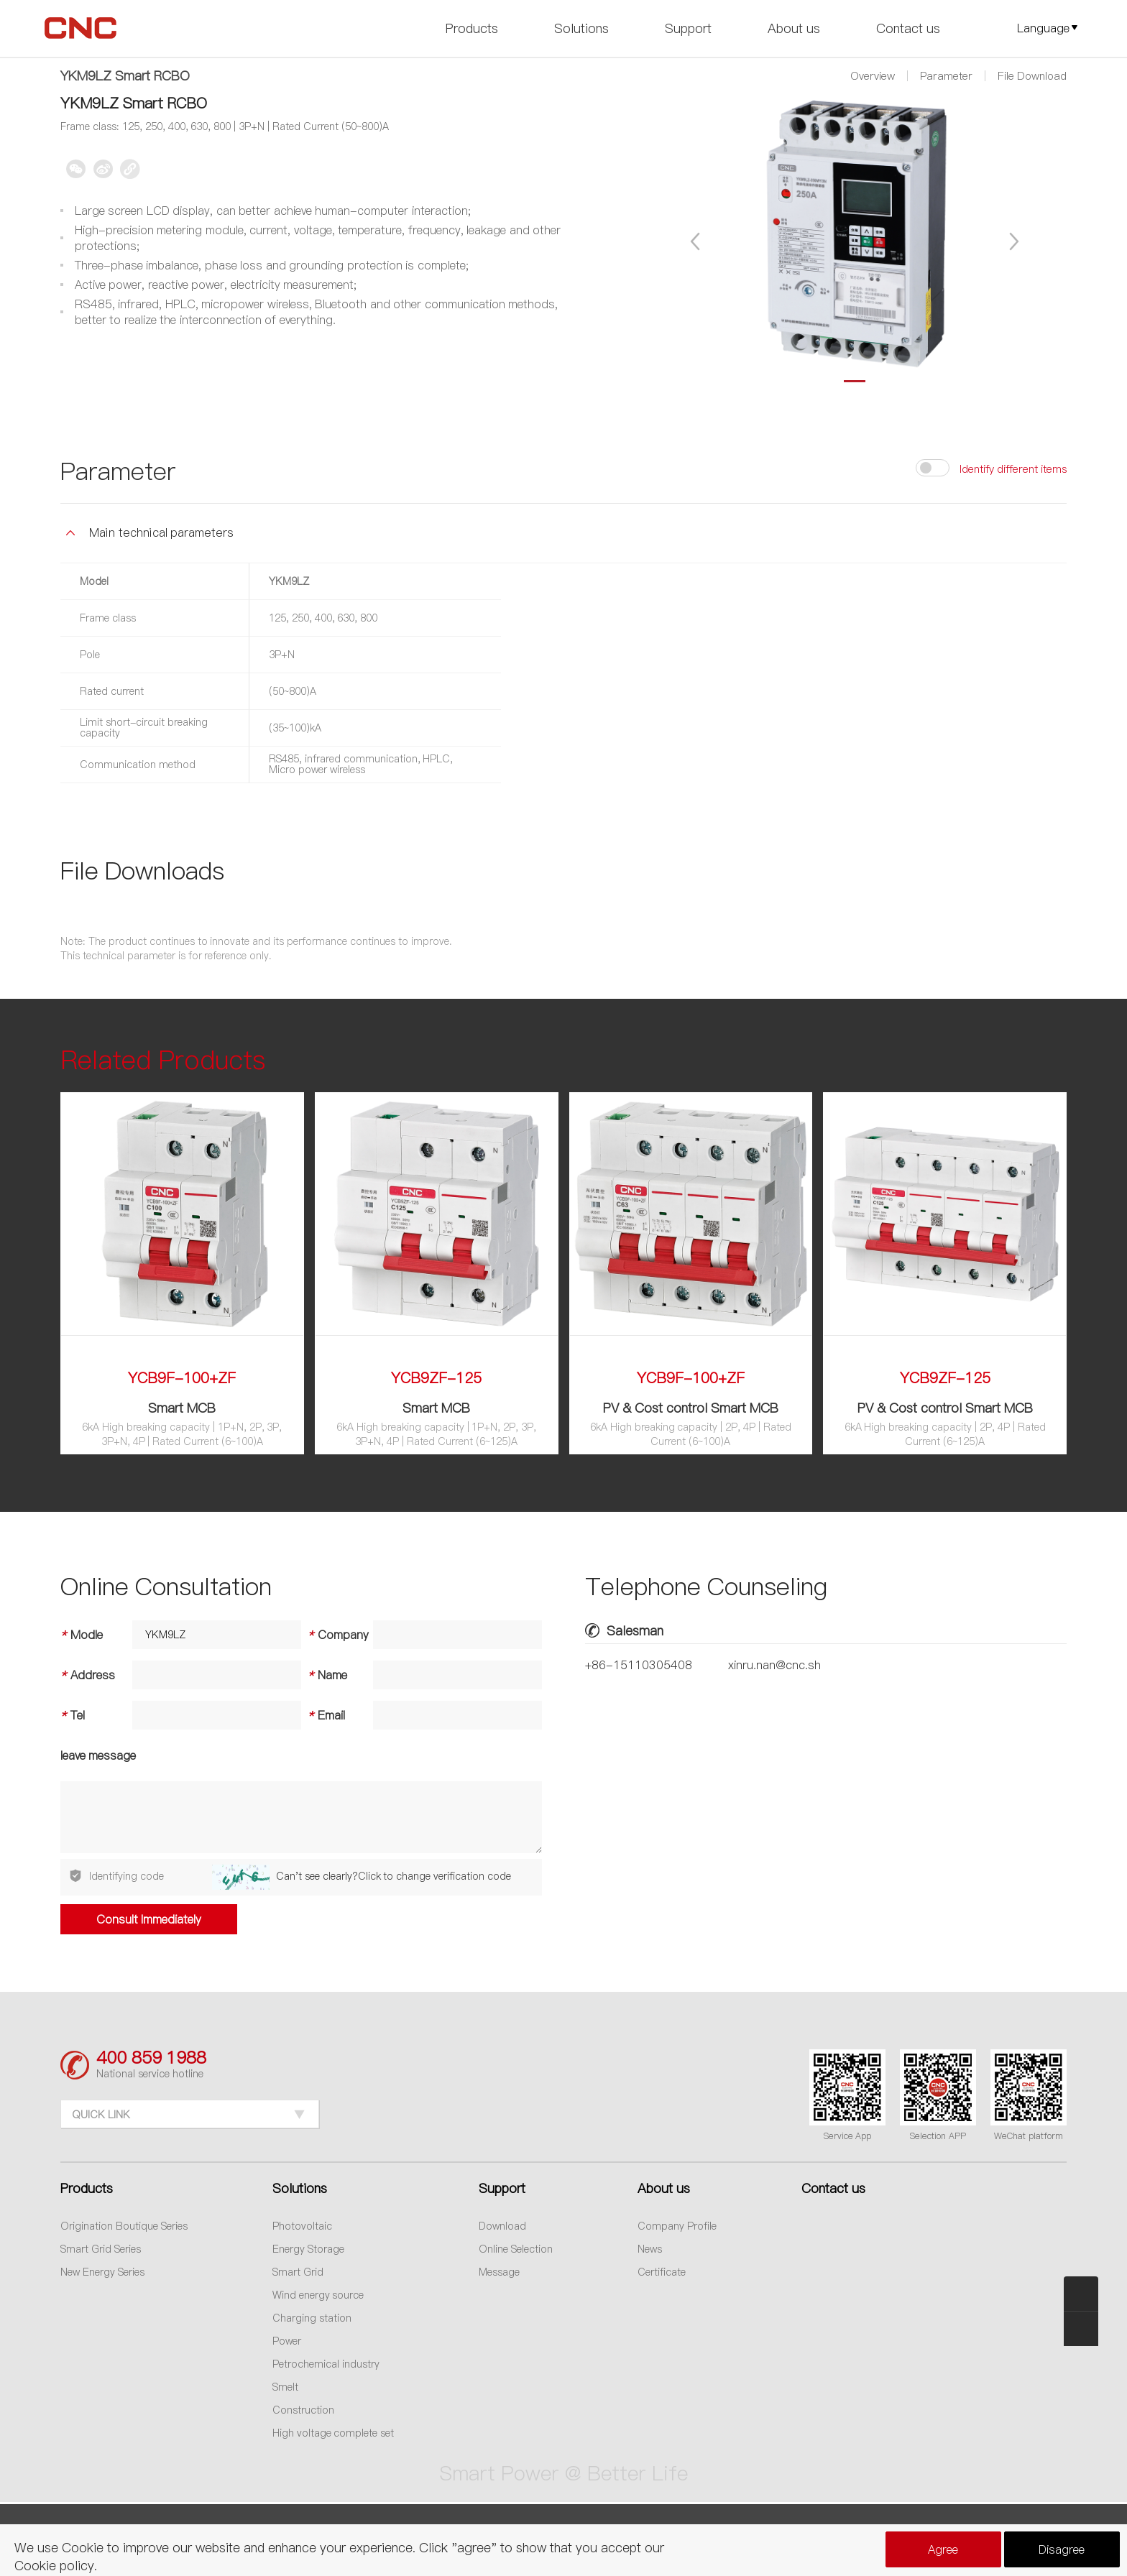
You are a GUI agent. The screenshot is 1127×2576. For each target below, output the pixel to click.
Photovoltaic (302, 2226)
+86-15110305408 (638, 1665)
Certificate (662, 2272)
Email (323, 1715)
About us (794, 28)
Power (286, 2341)
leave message (98, 1755)
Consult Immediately (148, 1919)
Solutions (581, 28)
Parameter (946, 76)
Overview (872, 76)
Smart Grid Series (100, 2249)
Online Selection (516, 2249)
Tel (72, 1715)
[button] (696, 241)
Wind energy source (318, 2295)
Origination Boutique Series (124, 2226)
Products (472, 28)
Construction (303, 2410)
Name (324, 1675)
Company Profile (677, 2226)
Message (499, 2272)
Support (688, 28)
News (650, 2249)
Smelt (285, 2387)
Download (502, 2226)
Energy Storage (308, 2249)
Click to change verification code (435, 1876)
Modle (81, 1634)
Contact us (908, 28)
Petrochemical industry (326, 2364)
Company (335, 1634)
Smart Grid (297, 2272)
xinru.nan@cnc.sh (774, 1665)
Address (87, 1675)
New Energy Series (102, 2272)
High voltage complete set (333, 2433)
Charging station (311, 2318)
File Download (1032, 76)
